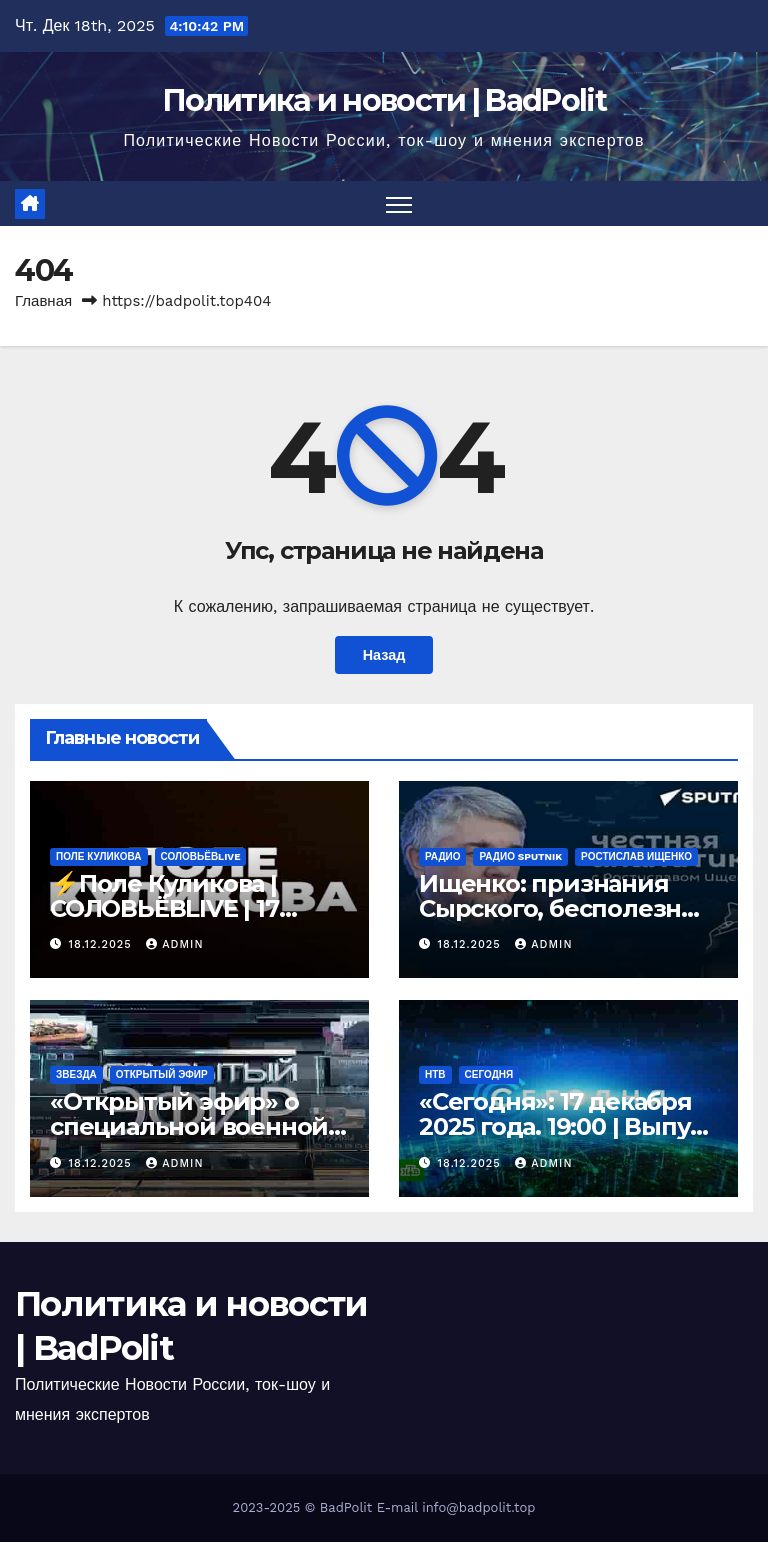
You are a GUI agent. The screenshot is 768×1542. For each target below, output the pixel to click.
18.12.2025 (103, 944)
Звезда (76, 1074)
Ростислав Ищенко (636, 856)
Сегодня (489, 1074)
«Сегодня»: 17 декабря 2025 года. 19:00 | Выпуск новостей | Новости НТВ (568, 1126)
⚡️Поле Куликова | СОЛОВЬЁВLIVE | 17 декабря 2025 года (164, 908)
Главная (43, 301)
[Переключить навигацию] (399, 203)
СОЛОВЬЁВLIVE (201, 856)
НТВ (435, 1074)
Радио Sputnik (520, 856)
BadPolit (346, 1507)
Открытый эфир (162, 1074)
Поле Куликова (99, 856)
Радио (442, 856)
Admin (174, 944)
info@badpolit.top (478, 1507)
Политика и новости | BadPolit (384, 100)
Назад (384, 655)
